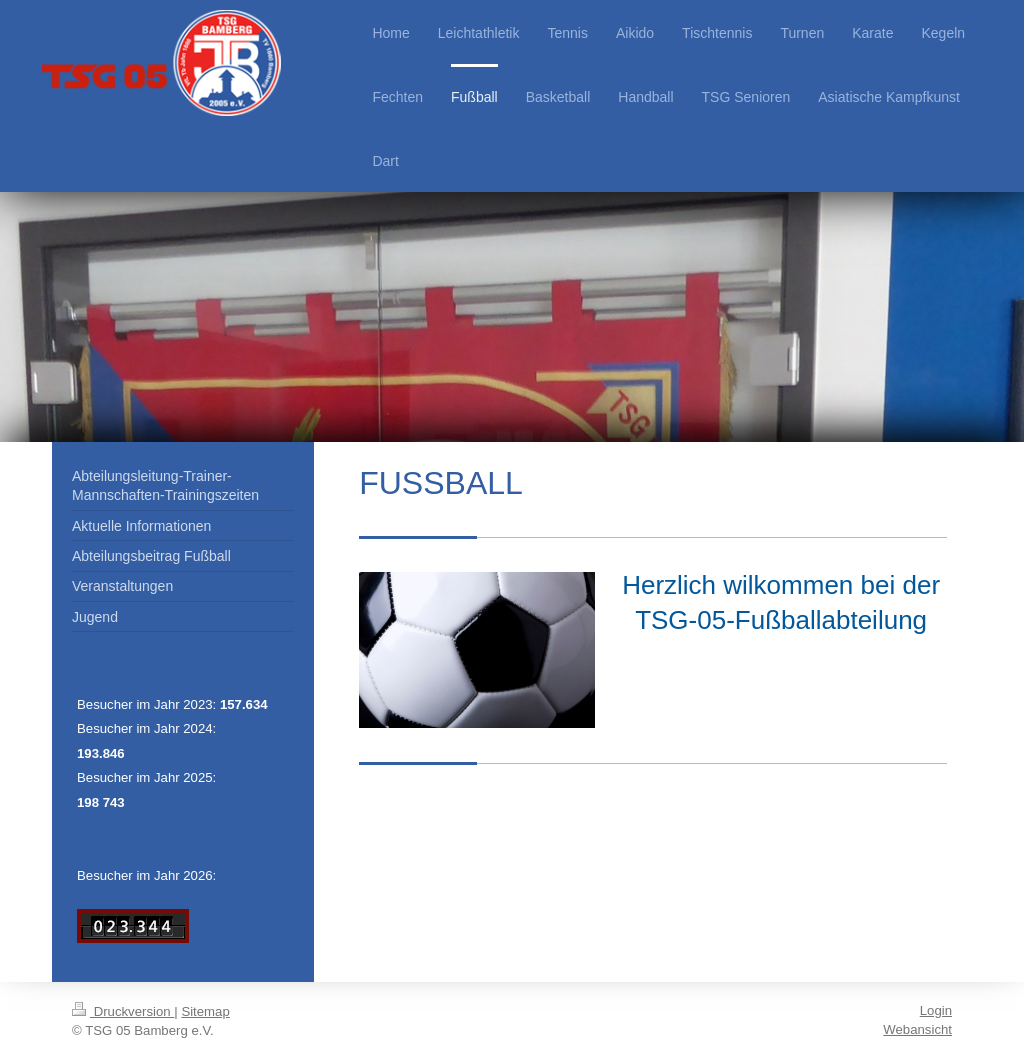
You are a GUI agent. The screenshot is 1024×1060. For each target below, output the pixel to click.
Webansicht (917, 1029)
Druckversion (123, 1011)
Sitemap (205, 1011)
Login (936, 1010)
